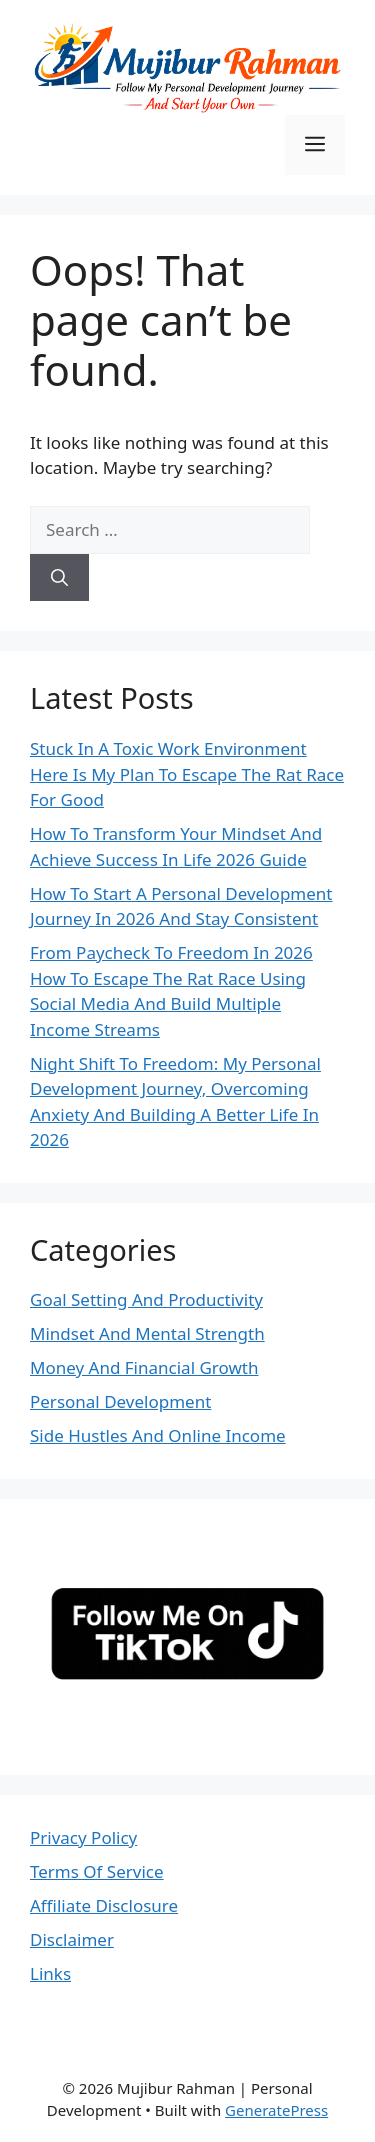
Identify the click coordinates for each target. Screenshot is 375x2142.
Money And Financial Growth (144, 1367)
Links (50, 1973)
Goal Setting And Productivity (146, 1299)
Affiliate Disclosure (104, 1905)
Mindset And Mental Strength (147, 1333)
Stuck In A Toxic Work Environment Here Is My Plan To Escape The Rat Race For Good (187, 774)
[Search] (59, 578)
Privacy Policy (83, 1837)
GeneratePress (276, 2110)
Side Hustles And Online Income (158, 1435)
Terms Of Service (97, 1871)
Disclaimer (72, 1939)
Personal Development (120, 1401)
